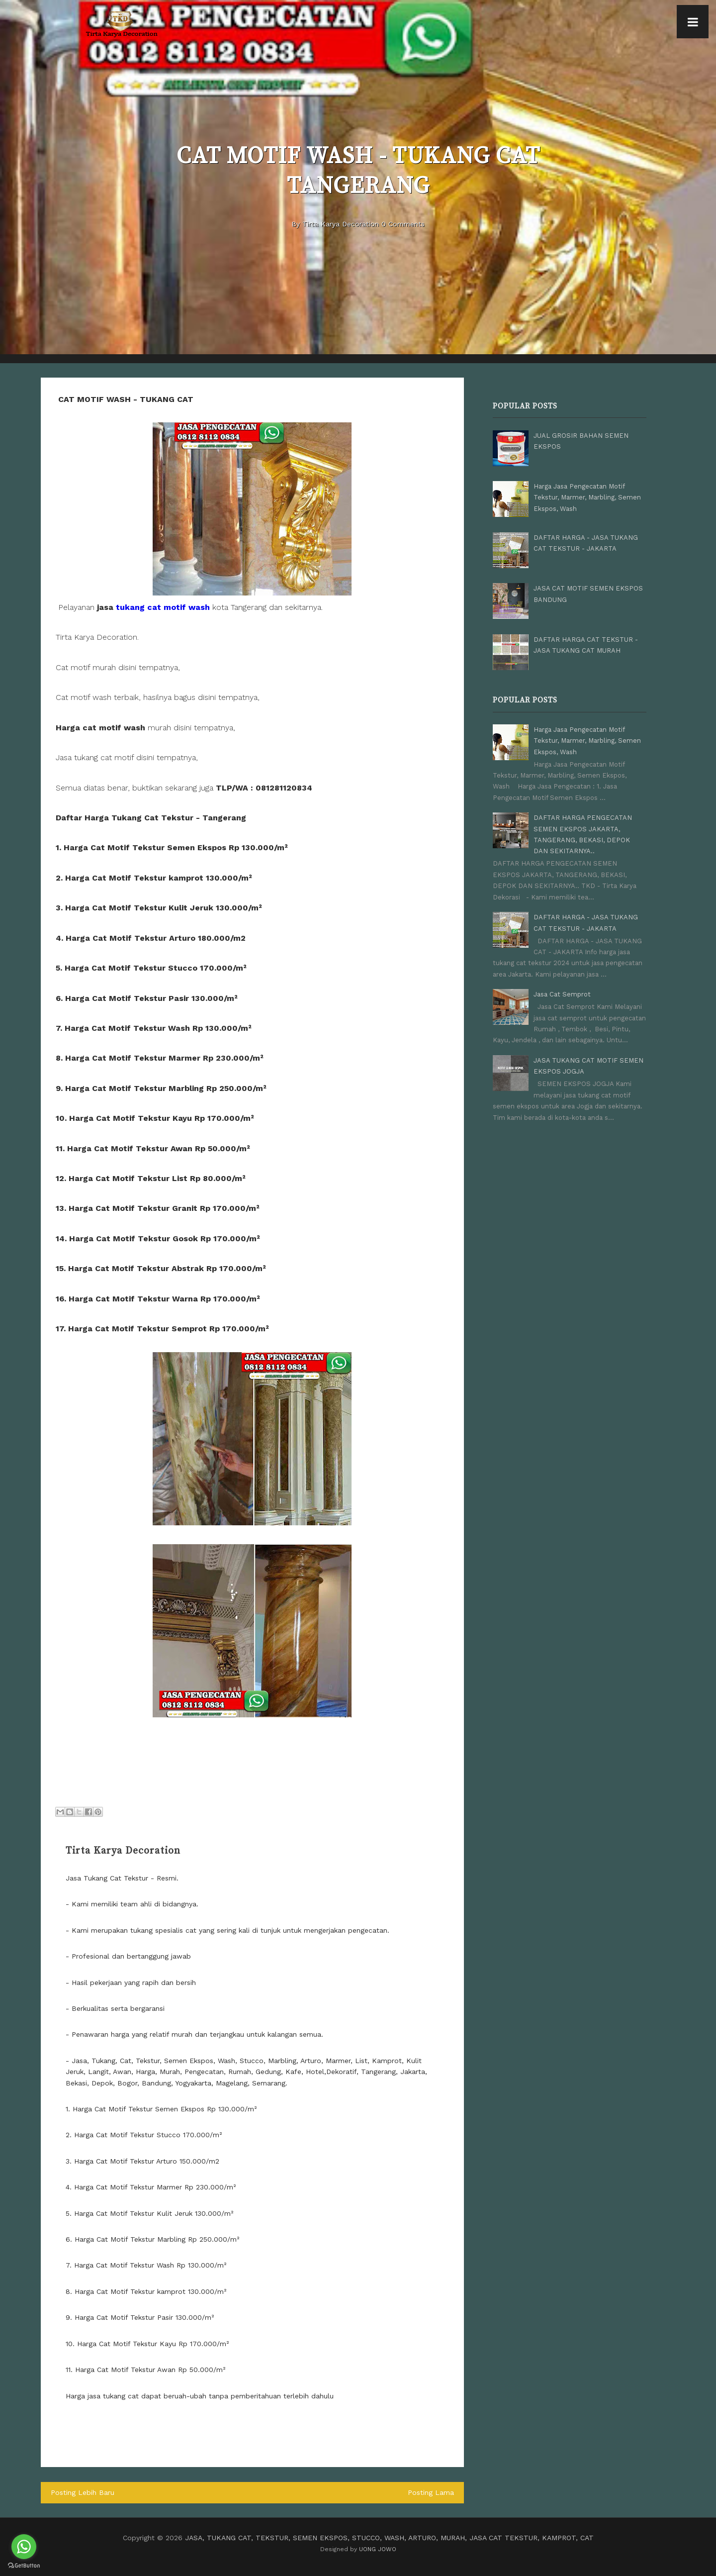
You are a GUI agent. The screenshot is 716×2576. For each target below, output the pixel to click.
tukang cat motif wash (163, 607)
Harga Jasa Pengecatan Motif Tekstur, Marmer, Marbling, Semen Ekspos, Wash (587, 497)
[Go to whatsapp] (23, 2546)
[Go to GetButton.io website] (24, 2566)
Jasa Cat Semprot (562, 994)
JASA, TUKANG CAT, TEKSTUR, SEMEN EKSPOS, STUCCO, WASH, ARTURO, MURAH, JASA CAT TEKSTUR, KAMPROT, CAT (389, 2538)
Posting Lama (431, 2492)
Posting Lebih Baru (82, 2492)
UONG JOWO (377, 2549)
